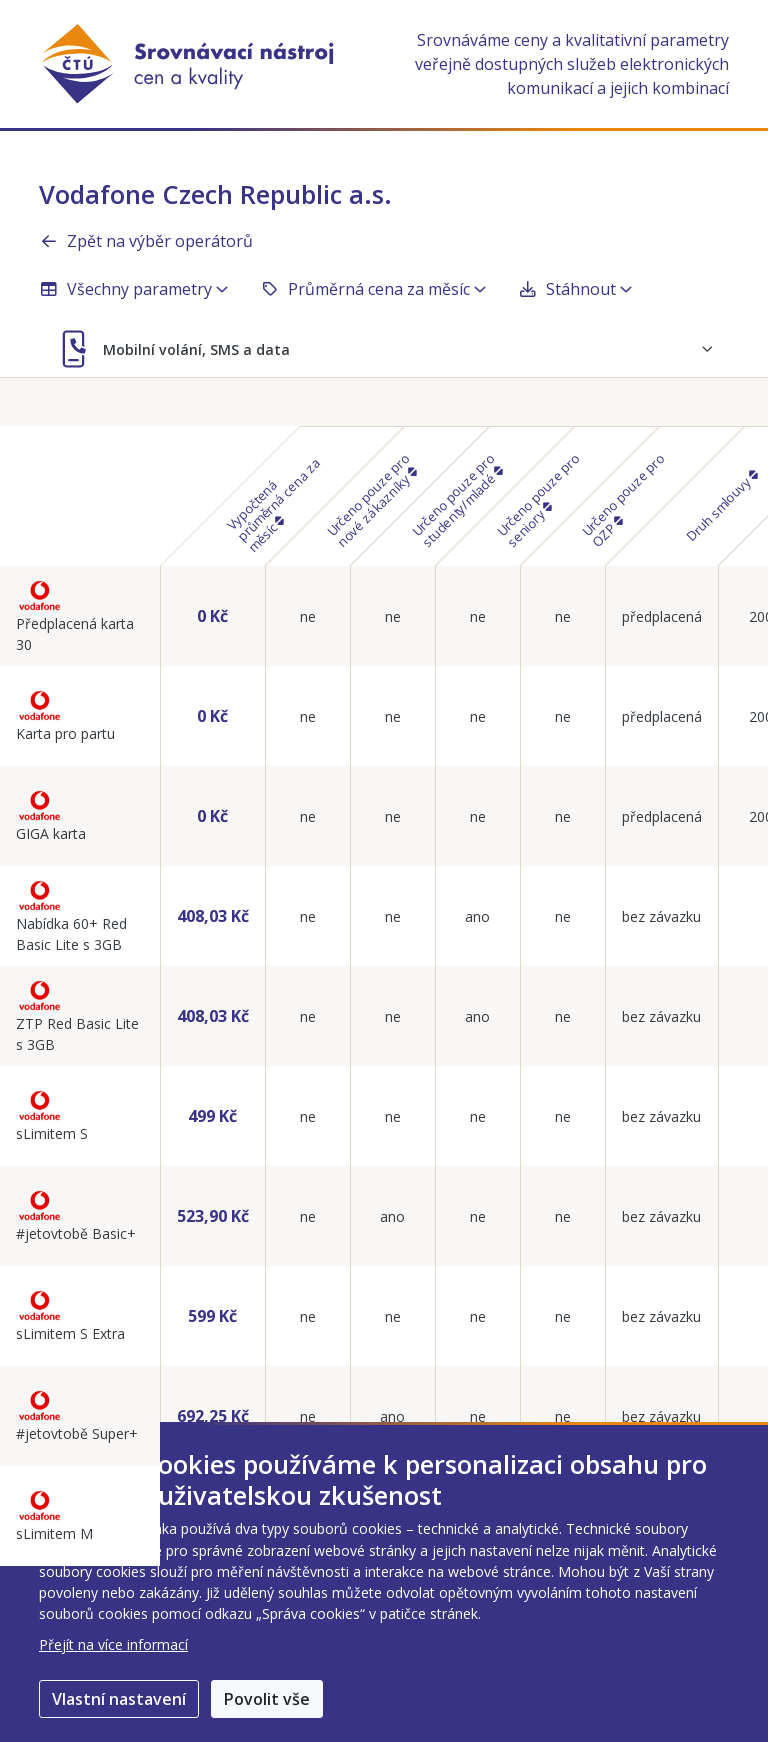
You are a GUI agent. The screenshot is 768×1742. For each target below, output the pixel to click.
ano (477, 916)
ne (308, 616)
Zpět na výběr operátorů (146, 241)
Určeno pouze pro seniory (538, 500)
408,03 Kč (213, 916)
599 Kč (212, 1316)
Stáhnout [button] (575, 289)
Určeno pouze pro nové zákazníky (372, 500)
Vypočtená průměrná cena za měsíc (273, 505)
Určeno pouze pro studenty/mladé (457, 500)
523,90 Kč (213, 1216)
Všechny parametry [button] (133, 289)
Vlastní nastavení (119, 1699)
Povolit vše (267, 1699)
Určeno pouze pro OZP (623, 500)
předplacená (662, 616)
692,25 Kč (213, 1416)
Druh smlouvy (721, 507)
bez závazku (661, 916)
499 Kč (212, 1116)
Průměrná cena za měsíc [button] (373, 289)
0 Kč (212, 616)
